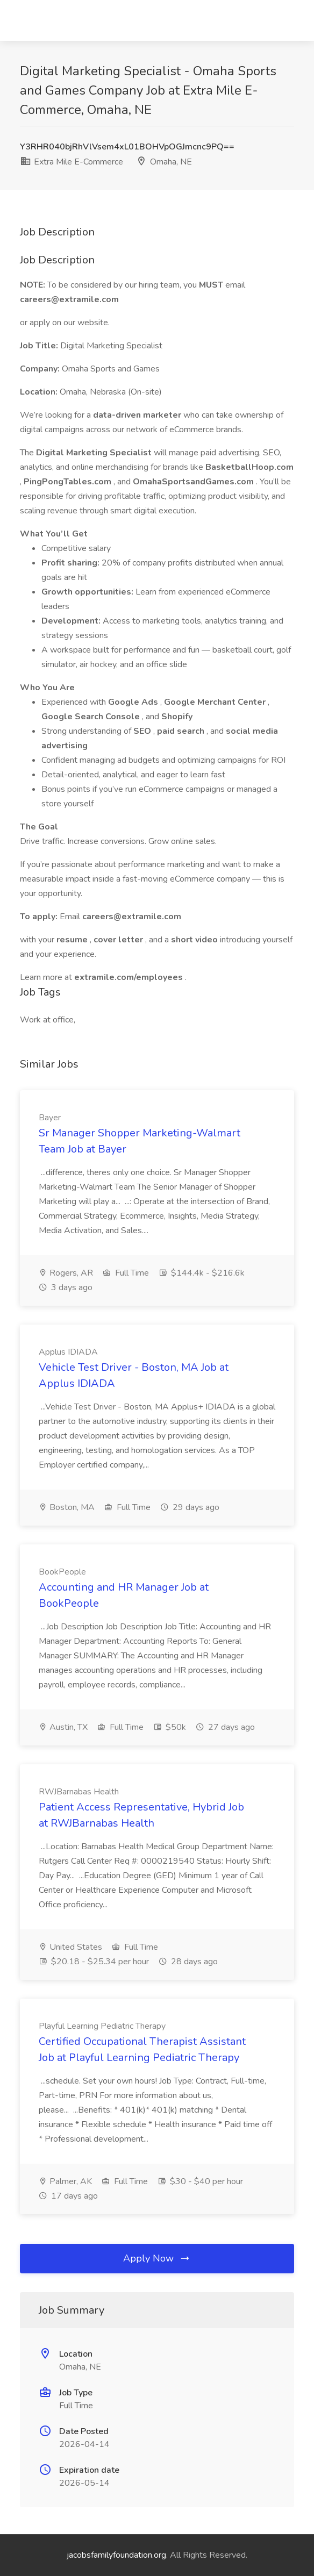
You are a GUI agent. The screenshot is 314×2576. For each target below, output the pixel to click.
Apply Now (157, 2258)
